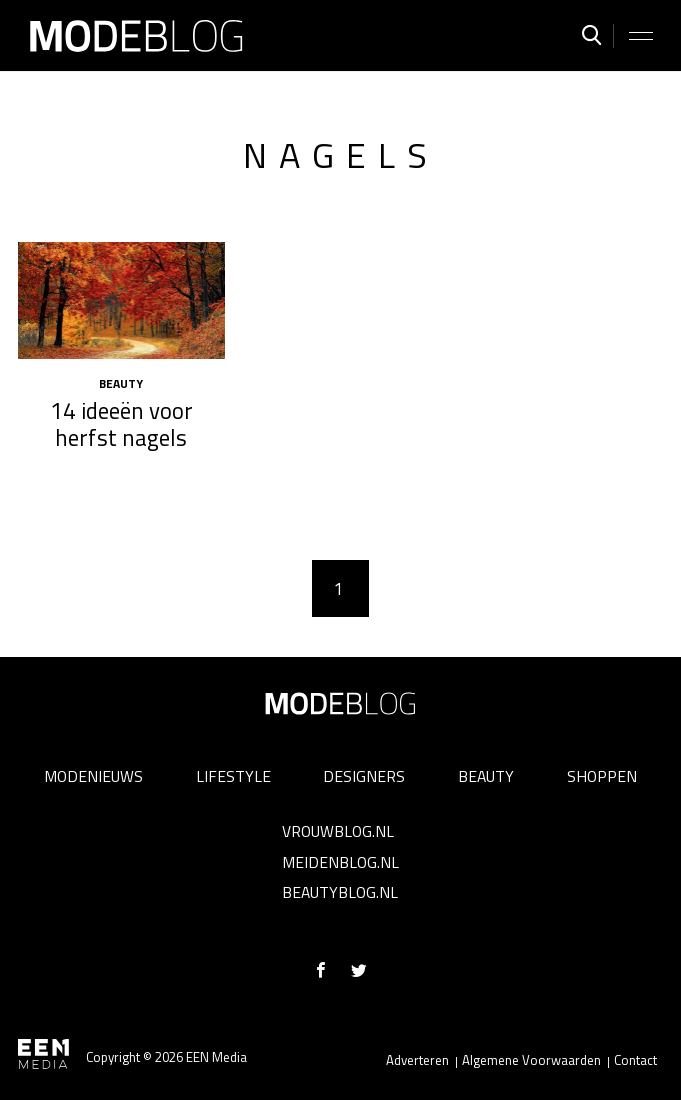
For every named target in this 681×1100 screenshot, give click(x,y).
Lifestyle (233, 776)
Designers (364, 776)
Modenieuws (93, 776)
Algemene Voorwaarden (531, 1060)
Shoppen (602, 776)
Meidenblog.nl (340, 862)
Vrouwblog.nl (338, 831)
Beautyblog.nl (340, 892)
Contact (635, 1060)
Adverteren (417, 1060)
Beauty (486, 776)
